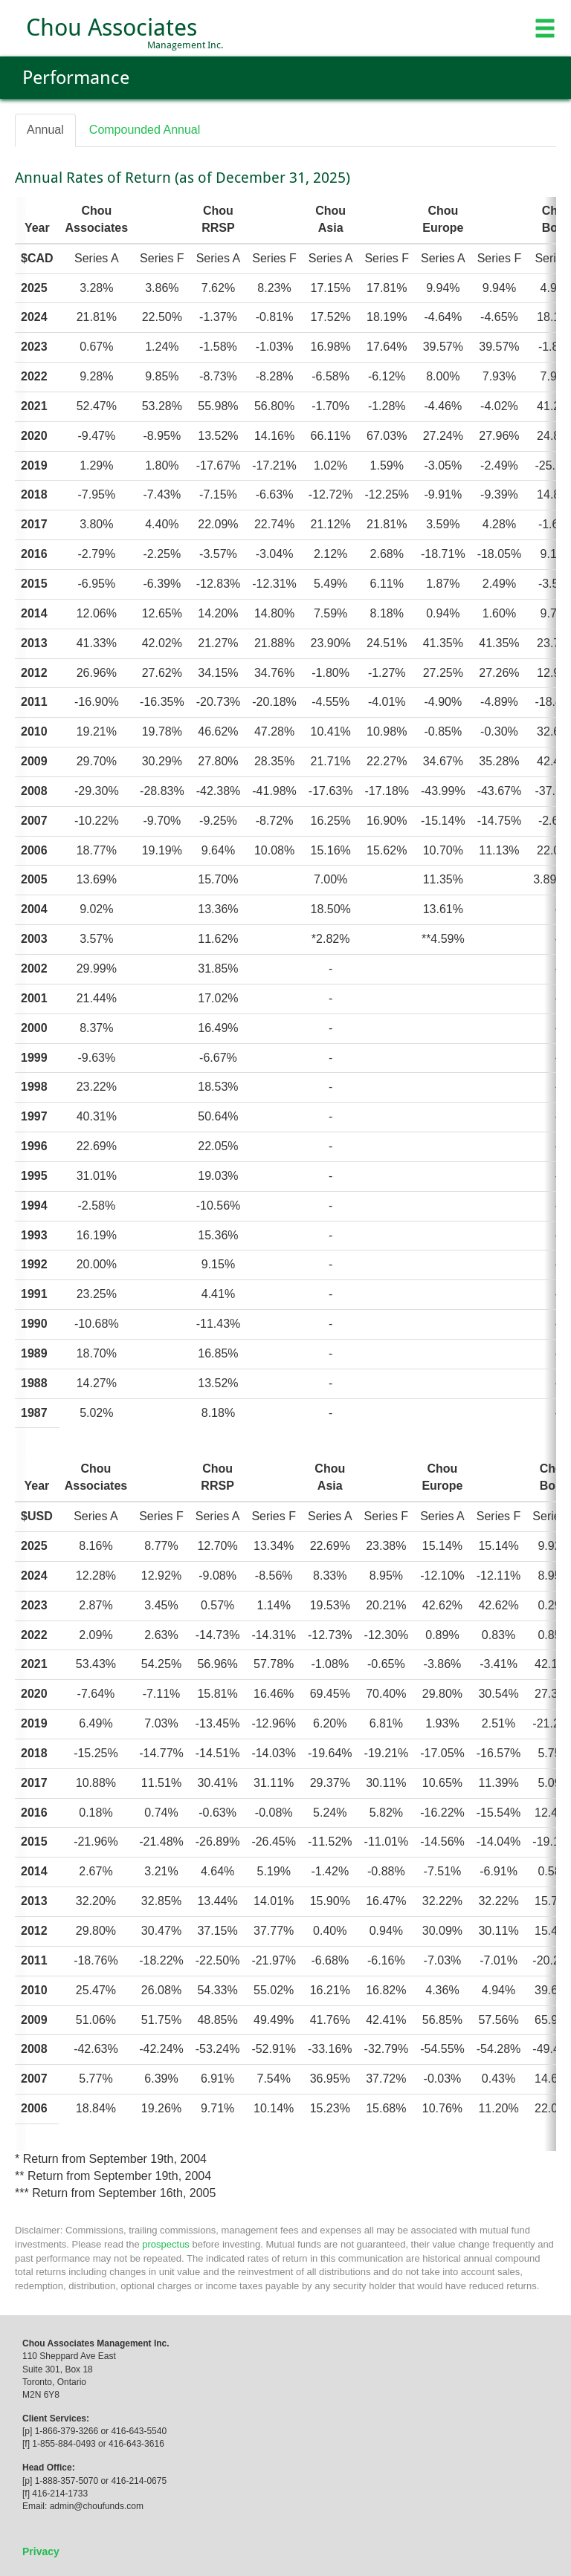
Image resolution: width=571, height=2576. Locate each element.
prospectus (166, 2244)
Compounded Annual (144, 129)
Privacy (40, 2551)
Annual (45, 129)
